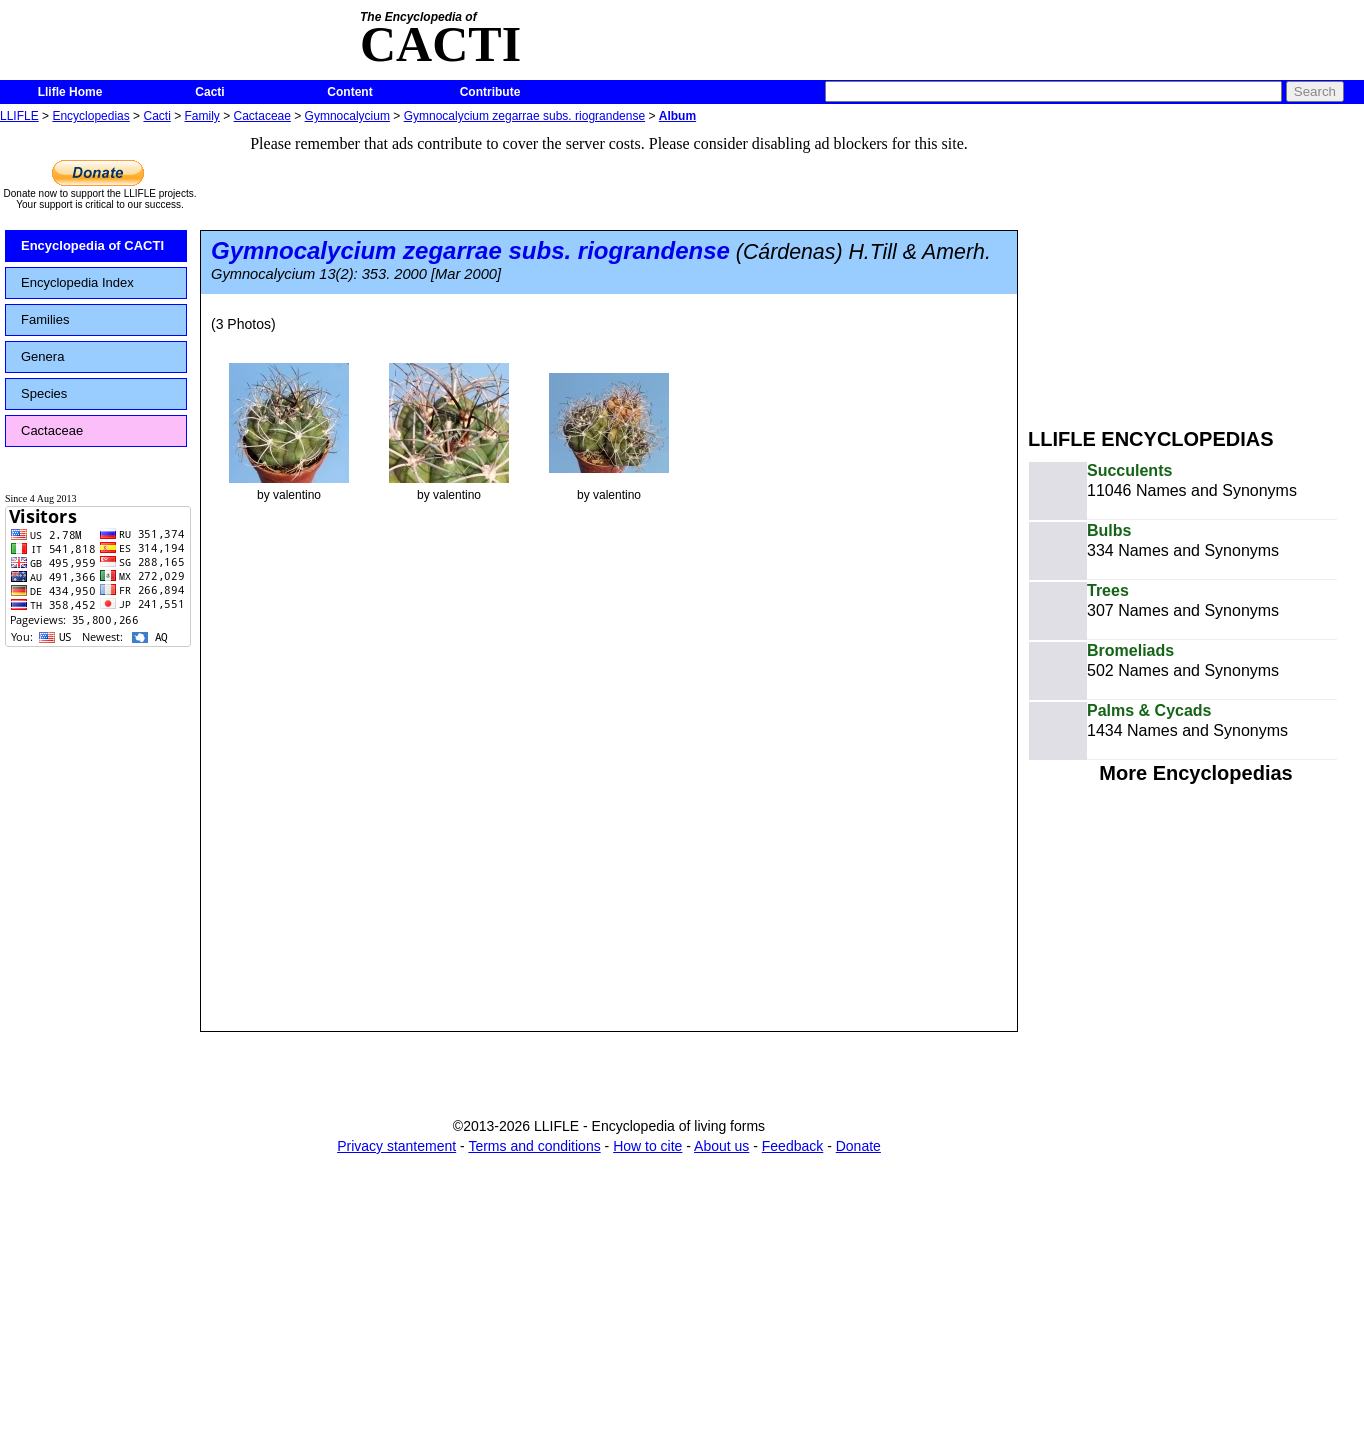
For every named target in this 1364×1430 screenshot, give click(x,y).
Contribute (490, 92)
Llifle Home (70, 92)
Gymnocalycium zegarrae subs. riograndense (524, 116)
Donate (858, 1146)
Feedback (792, 1146)
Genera (42, 356)
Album (677, 116)
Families (45, 319)
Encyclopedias (90, 116)
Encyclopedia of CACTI (92, 245)
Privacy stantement (396, 1146)
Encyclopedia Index (77, 282)
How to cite (647, 1146)
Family (202, 116)
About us (721, 1146)
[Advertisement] (1196, 268)
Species (44, 393)
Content (349, 92)
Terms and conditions (534, 1146)
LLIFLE (19, 116)
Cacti (209, 92)
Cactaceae (262, 116)
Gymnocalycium (347, 116)
